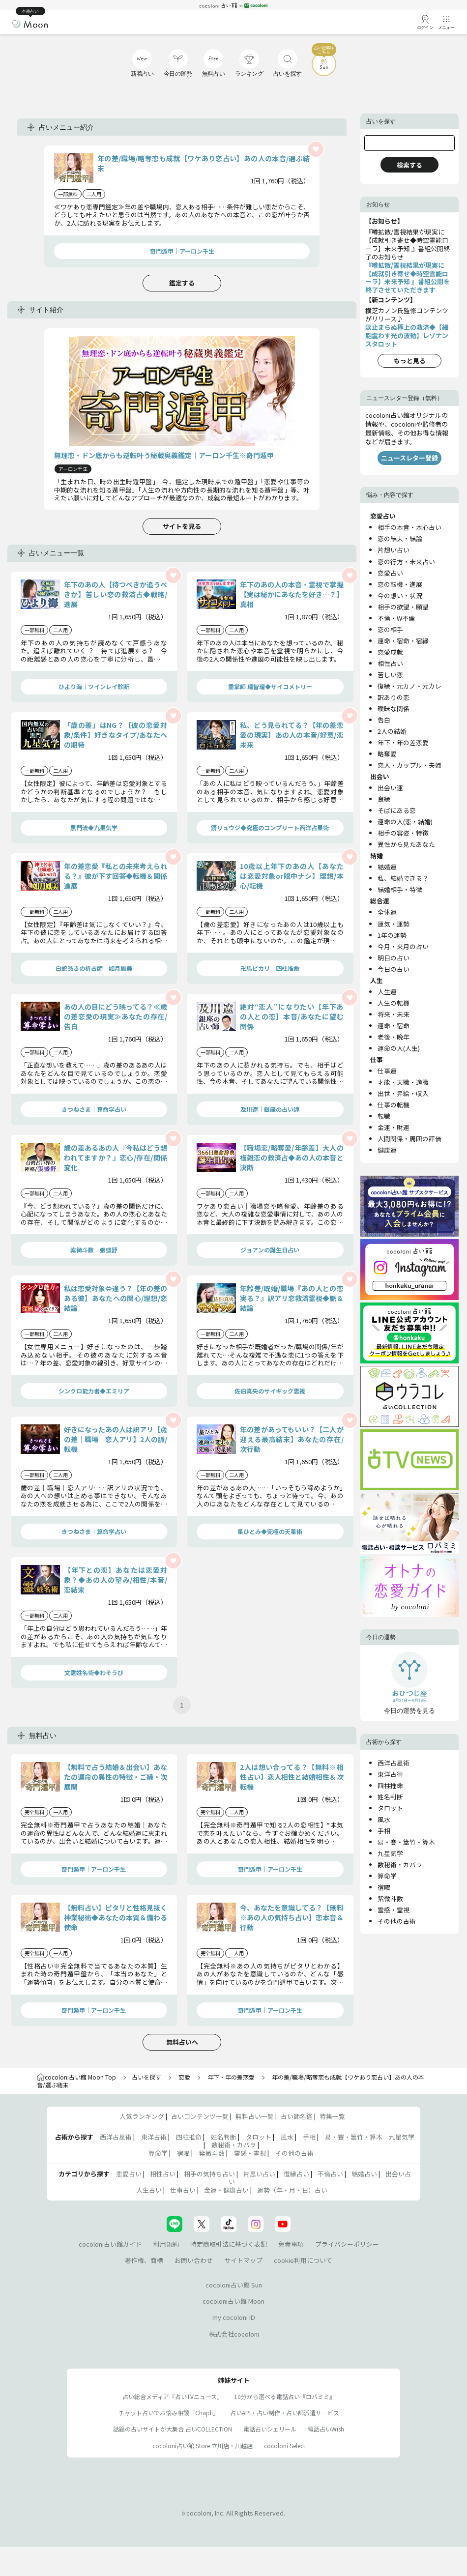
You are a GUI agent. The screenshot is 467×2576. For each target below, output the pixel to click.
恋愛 (184, 2077)
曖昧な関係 (393, 708)
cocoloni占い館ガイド (110, 2244)
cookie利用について (303, 2260)
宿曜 (384, 1887)
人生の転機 (393, 1003)
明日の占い (393, 957)
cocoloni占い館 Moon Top (76, 2077)
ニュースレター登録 (409, 458)
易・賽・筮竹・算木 (406, 1842)
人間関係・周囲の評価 (409, 1138)
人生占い (149, 2190)
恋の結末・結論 (400, 538)
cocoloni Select (284, 2445)
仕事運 (387, 1070)
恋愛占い (390, 573)
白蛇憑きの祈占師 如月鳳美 (94, 968)
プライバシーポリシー (347, 2244)
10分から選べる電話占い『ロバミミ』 (284, 2396)
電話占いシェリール (269, 2429)
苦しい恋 (390, 674)
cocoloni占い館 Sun (233, 2284)
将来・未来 (393, 1014)
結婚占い (364, 2173)
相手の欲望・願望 (403, 606)
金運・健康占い (226, 2190)
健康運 (387, 1150)
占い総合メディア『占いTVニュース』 (172, 2396)
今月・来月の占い (403, 946)
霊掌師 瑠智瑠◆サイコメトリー (270, 686)
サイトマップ (243, 2260)
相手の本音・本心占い (409, 527)
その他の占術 (397, 1921)
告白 (384, 719)
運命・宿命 (393, 1025)
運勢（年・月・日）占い (292, 2190)
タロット (390, 1808)
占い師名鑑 (297, 2116)
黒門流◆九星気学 (93, 827)
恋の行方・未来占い (406, 561)
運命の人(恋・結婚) (405, 821)
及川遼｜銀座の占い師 (269, 1109)
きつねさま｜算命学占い (93, 1109)
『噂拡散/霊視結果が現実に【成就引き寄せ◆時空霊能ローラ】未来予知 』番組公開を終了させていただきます (407, 277)
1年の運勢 (392, 935)
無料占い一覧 (254, 2116)
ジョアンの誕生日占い (269, 1249)
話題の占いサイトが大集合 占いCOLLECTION (172, 2429)
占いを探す (146, 2077)
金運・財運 (393, 1127)
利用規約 (166, 2244)
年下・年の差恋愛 (403, 742)
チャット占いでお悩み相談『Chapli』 (168, 2412)
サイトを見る (182, 526)
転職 (384, 1116)
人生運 (387, 991)
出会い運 (390, 787)
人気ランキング (141, 2116)
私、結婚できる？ (403, 878)
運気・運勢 (393, 923)
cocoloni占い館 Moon (233, 2301)
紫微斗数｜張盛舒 (93, 1249)
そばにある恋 (397, 810)
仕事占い (183, 2190)
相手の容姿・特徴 (403, 833)
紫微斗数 (390, 1898)
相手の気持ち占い (209, 2173)
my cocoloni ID (233, 2317)
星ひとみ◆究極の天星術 (269, 1531)
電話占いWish (326, 2429)
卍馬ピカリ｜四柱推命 (269, 968)
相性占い (390, 663)
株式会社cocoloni (233, 2334)
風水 (384, 1819)
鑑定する (182, 283)
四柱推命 (390, 1785)
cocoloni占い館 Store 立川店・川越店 (202, 2445)
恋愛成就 (390, 652)
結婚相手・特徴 (400, 889)
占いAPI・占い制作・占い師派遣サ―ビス (284, 2412)
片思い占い (259, 2173)
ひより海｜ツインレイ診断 (93, 686)
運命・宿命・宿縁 (403, 640)
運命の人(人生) (399, 1048)
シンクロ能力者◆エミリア (93, 1391)
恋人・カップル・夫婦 (409, 765)
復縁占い (296, 2173)
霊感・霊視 (393, 1909)
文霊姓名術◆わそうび (93, 1672)
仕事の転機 (393, 1104)
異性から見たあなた (406, 844)
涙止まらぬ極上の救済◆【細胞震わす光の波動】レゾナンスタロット (406, 335)
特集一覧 (332, 2116)
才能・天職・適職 (403, 1082)
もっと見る (410, 360)
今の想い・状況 (400, 595)
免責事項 (291, 2244)
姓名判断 (390, 1796)
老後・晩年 (393, 1037)
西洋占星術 (393, 1762)
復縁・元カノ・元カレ (409, 686)
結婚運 (387, 866)
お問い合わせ (194, 2260)
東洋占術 (390, 1774)
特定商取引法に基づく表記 (228, 2244)
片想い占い (393, 549)
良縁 (384, 799)
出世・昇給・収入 (403, 1093)
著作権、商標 (144, 2260)
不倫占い (330, 2173)
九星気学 (390, 1853)
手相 (384, 1830)
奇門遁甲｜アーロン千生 (182, 251)
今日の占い (393, 969)
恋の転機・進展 (400, 584)
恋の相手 (390, 629)
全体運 (387, 912)
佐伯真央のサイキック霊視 (269, 1391)
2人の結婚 (392, 731)
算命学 (387, 1876)
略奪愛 (387, 753)
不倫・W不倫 (396, 618)
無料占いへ (182, 2042)
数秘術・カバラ (400, 1864)
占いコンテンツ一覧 (200, 2116)
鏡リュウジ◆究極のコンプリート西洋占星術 (270, 827)
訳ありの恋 (393, 697)
